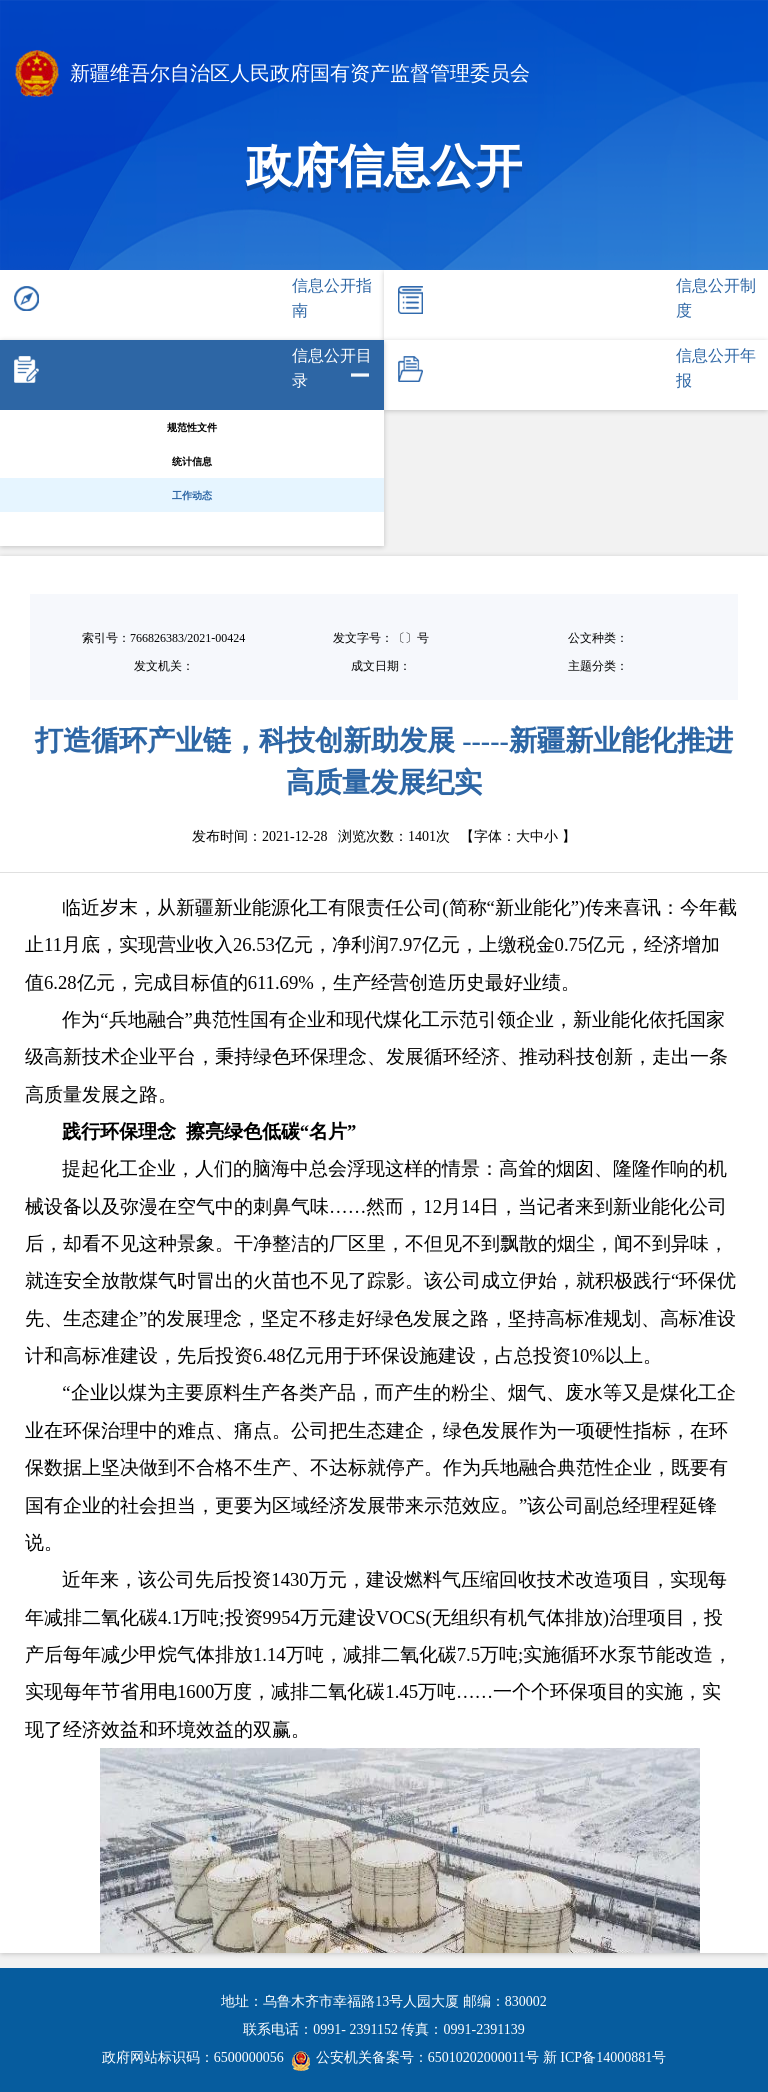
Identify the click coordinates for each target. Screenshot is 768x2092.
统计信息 (192, 461)
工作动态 (192, 495)
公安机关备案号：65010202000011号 (415, 2057)
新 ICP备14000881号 (604, 2057)
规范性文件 (192, 427)
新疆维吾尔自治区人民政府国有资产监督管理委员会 (272, 75)
